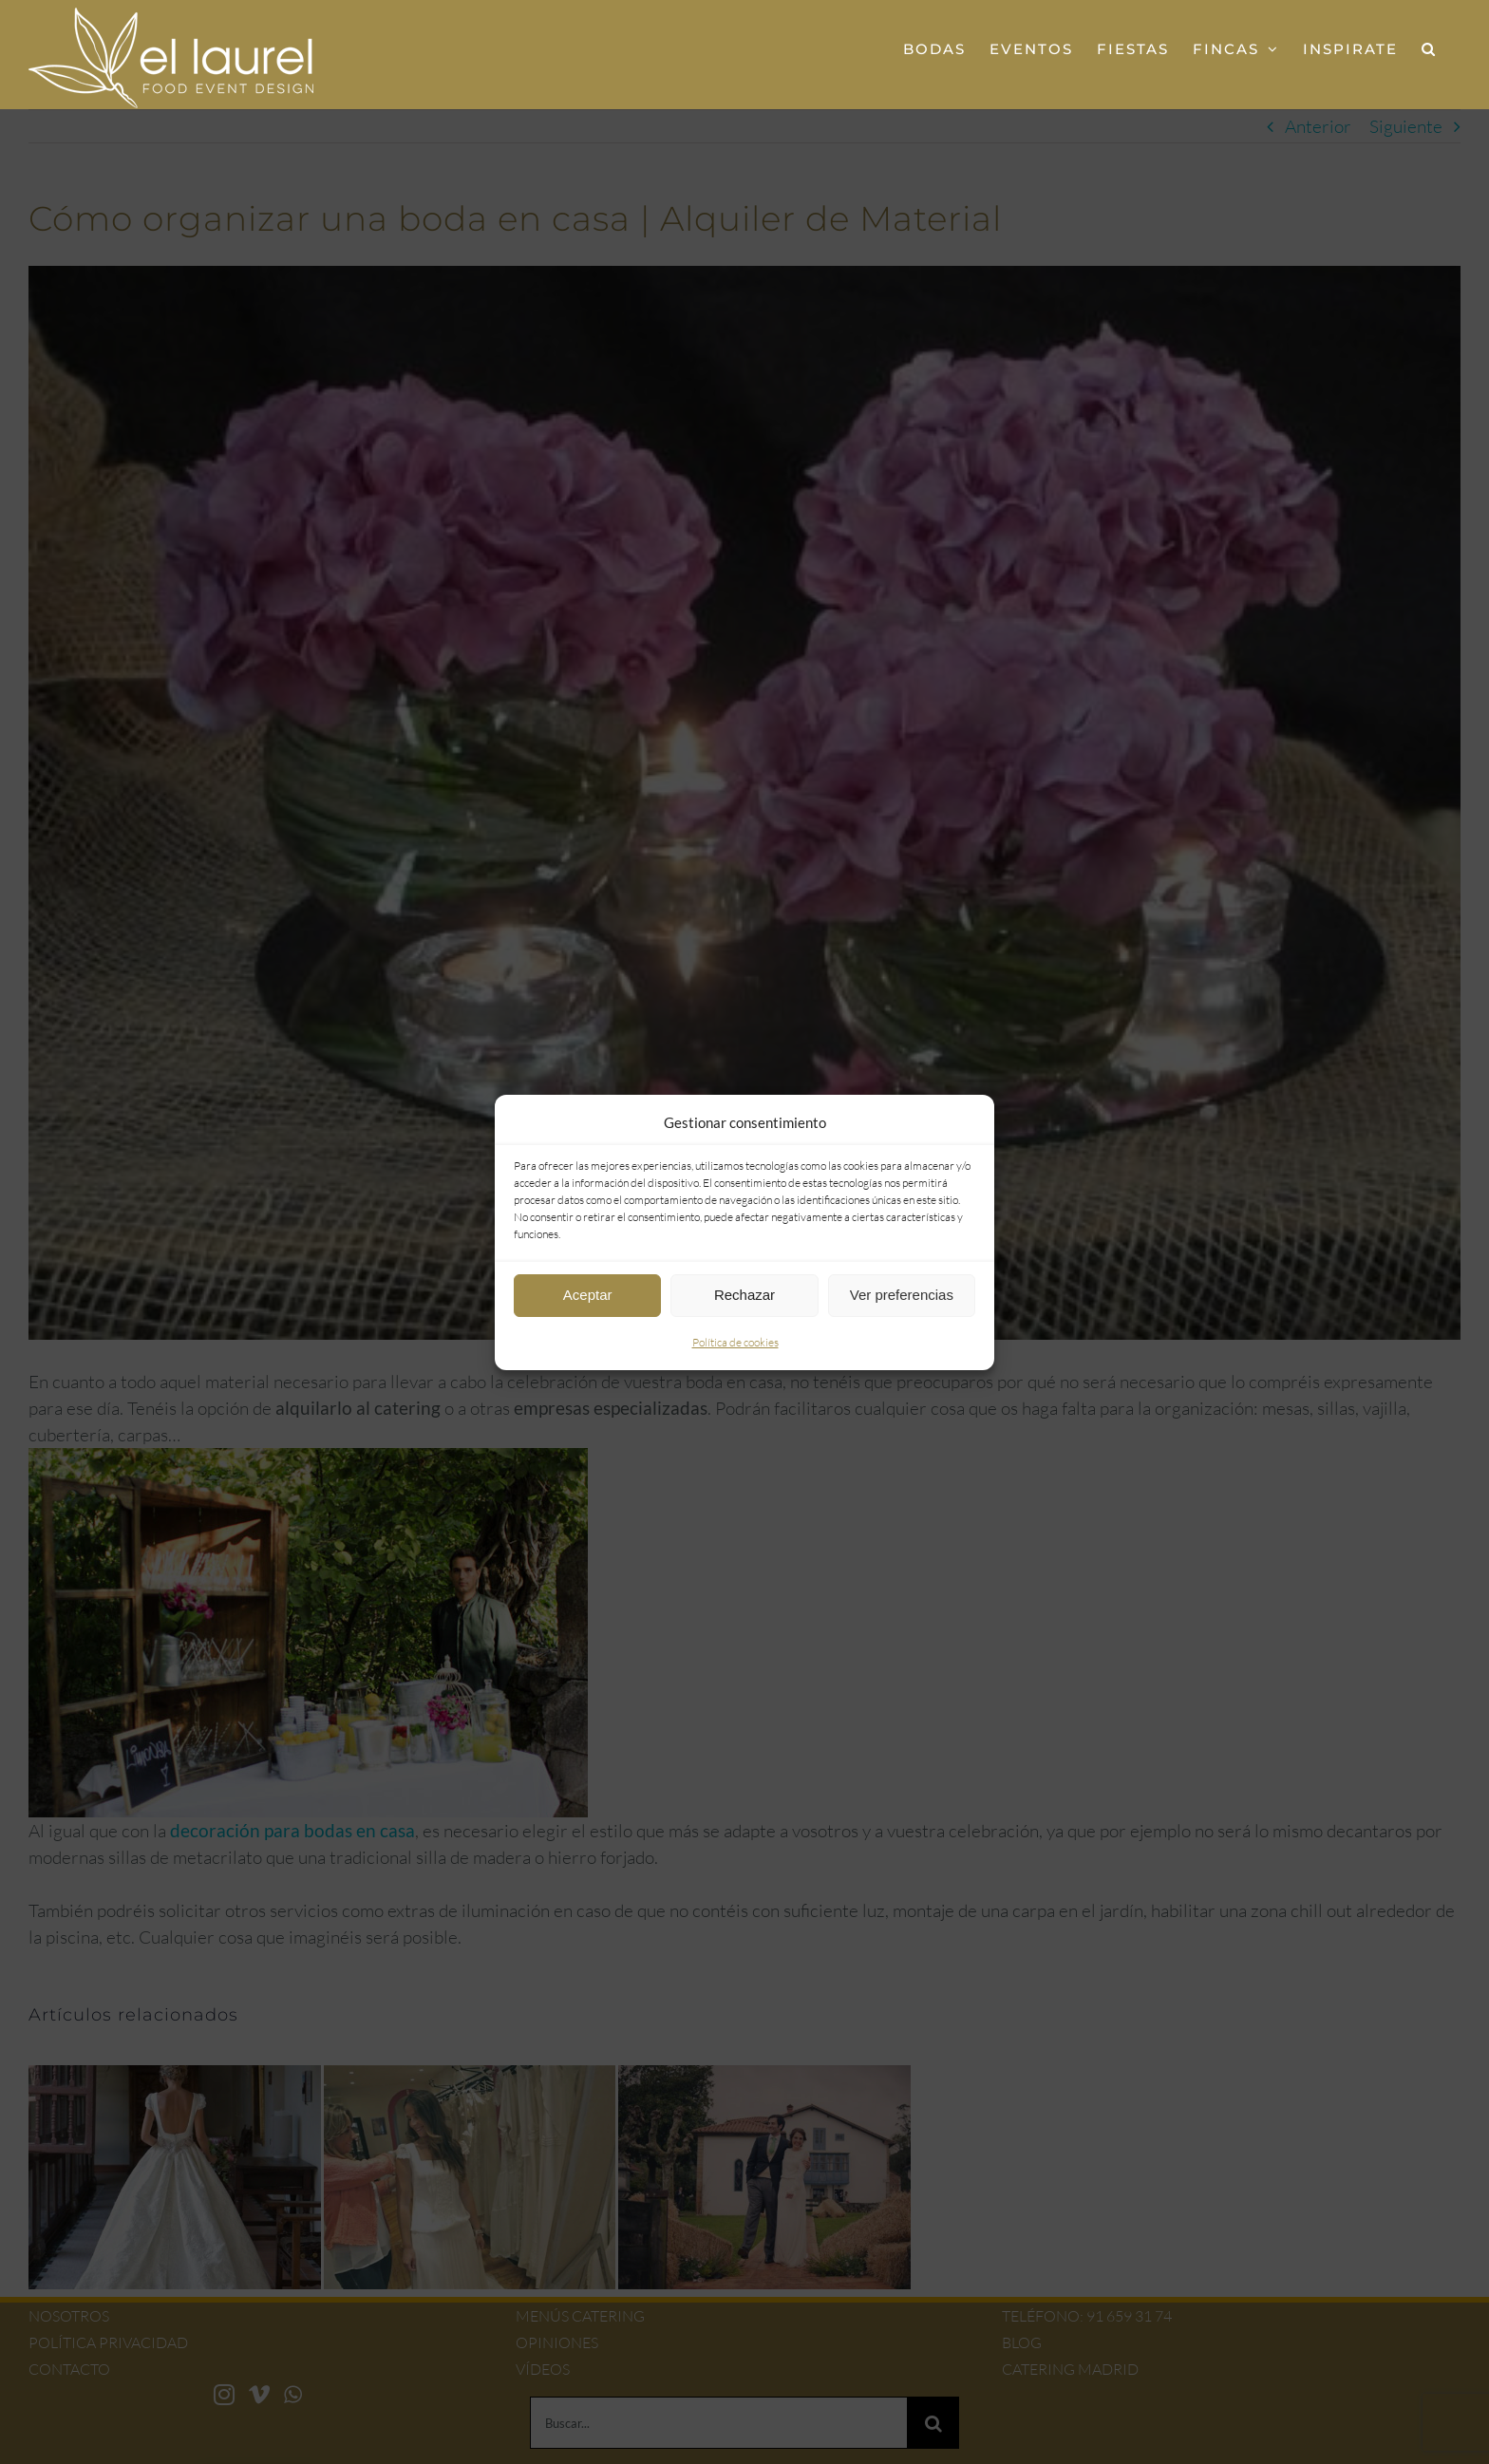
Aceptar (588, 1295)
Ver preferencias (901, 1295)
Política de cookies (735, 1342)
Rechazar (744, 1295)
